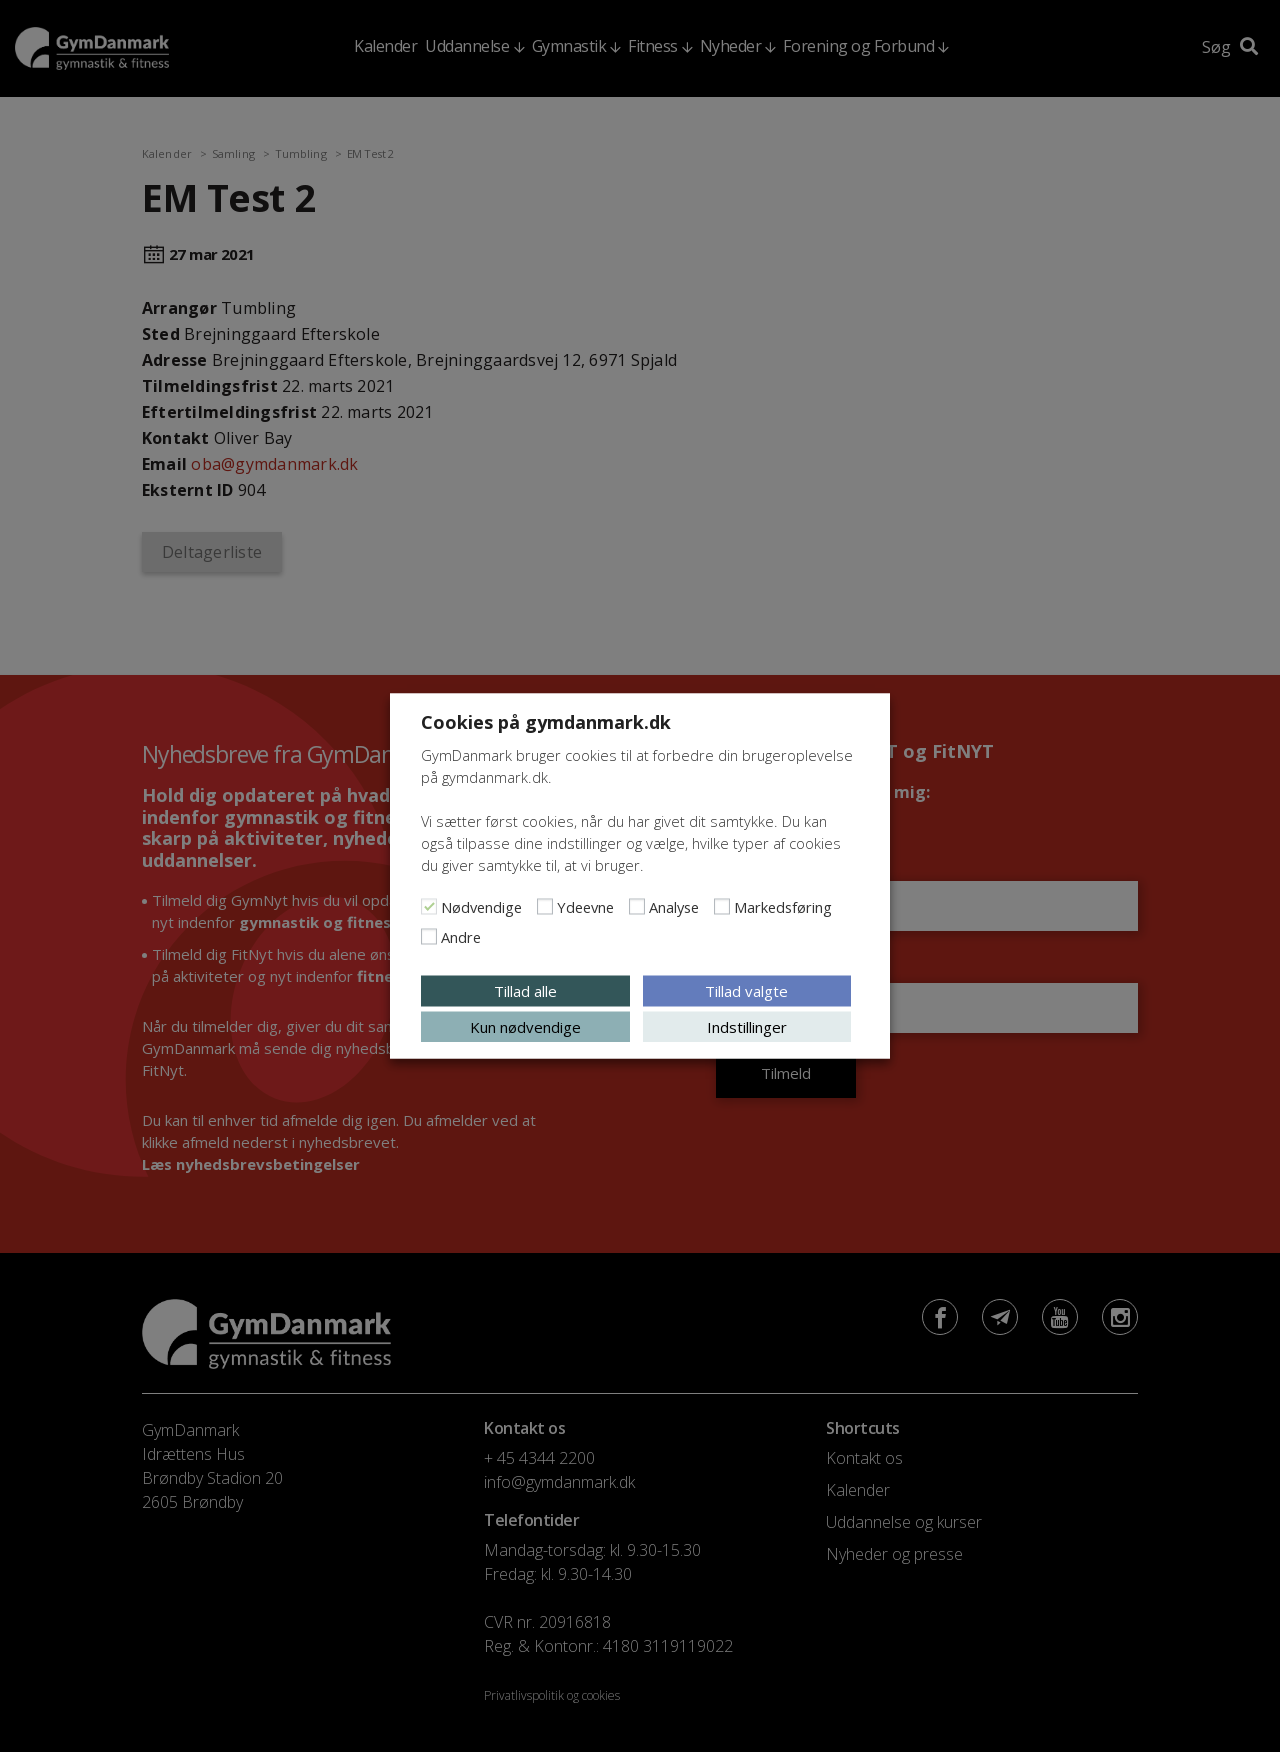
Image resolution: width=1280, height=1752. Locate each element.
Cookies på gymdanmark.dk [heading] (546, 722)
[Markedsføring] (722, 907)
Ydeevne (585, 907)
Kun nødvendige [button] (525, 1027)
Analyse (674, 907)
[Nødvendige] (429, 907)
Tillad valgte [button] (746, 991)
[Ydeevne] (545, 907)
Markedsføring (783, 907)
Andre (461, 937)
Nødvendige (481, 907)
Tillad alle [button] (525, 991)
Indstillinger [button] (747, 1027)
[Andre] (429, 937)
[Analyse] (637, 907)
